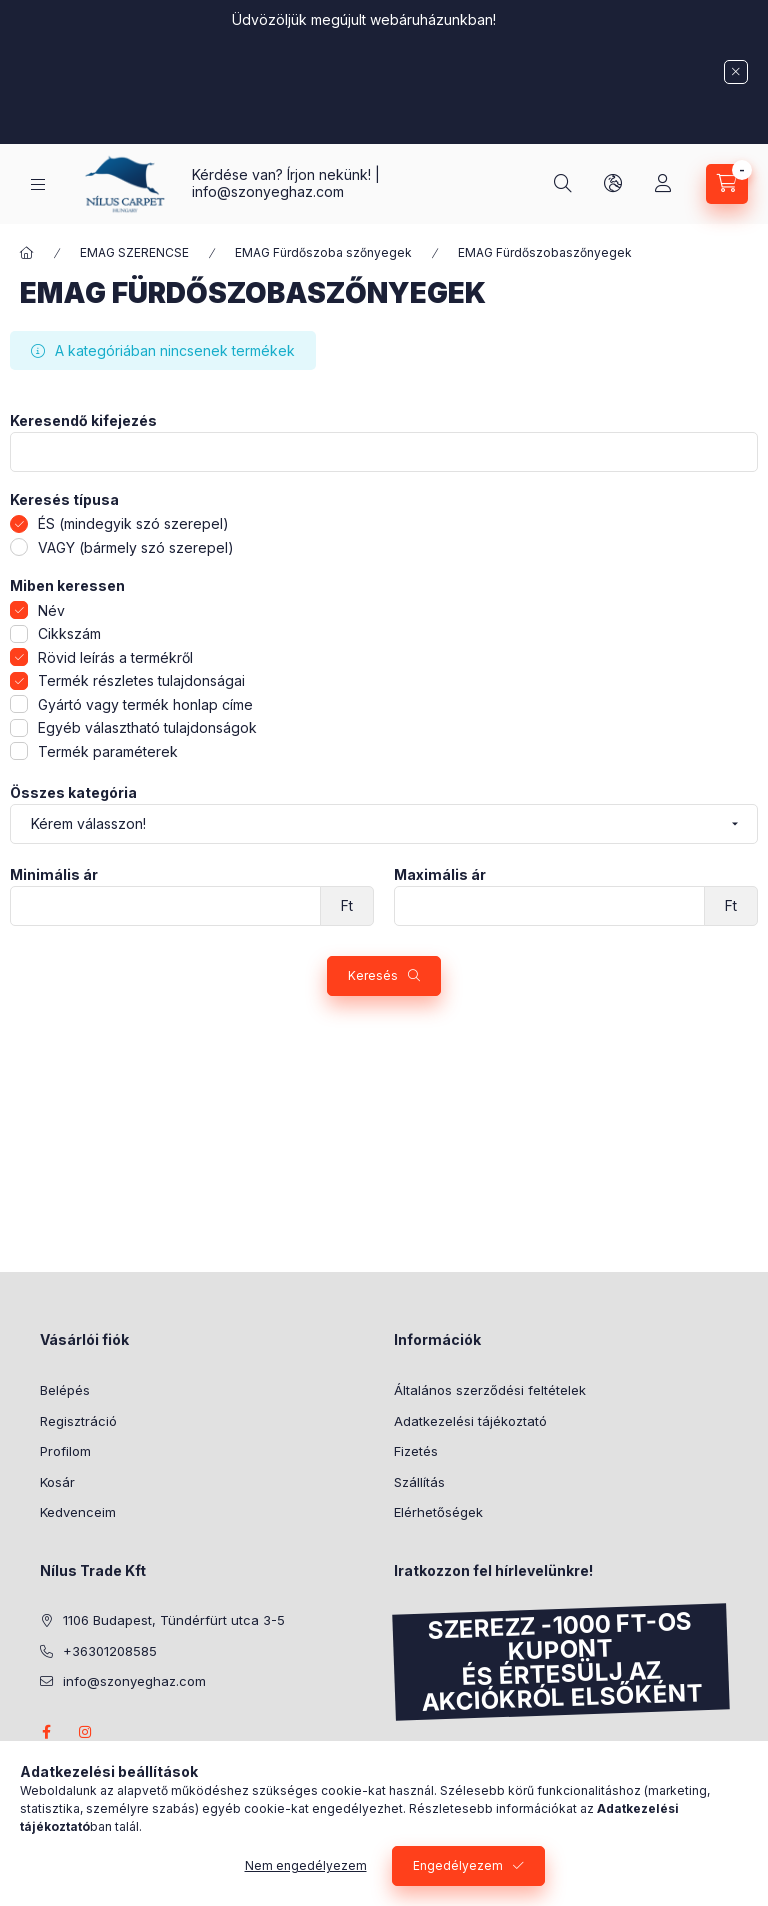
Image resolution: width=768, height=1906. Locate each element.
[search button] (563, 184)
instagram (86, 1732)
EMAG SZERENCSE (134, 252)
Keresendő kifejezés (83, 421)
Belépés (65, 1390)
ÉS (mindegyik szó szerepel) (133, 523)
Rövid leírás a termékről (115, 657)
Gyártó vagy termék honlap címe (145, 704)
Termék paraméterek (108, 751)
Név (51, 610)
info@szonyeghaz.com (268, 191)
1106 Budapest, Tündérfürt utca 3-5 (174, 1620)
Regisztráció (78, 1421)
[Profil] (663, 184)
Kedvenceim (78, 1512)
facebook (46, 1732)
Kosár (57, 1482)
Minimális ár (54, 875)
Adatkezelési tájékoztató (470, 1421)
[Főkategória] (27, 253)
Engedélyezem (458, 1865)
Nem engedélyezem (306, 1865)
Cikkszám (69, 633)
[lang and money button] (613, 184)
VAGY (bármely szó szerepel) (136, 547)
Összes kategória (73, 793)
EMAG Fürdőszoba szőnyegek (323, 252)
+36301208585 (110, 1651)
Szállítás (419, 1482)
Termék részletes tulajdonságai (141, 680)
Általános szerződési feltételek (490, 1390)
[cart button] (727, 184)
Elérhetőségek (438, 1512)
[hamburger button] (38, 184)
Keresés (373, 975)
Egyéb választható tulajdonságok (147, 727)
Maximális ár (440, 875)
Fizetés (416, 1451)
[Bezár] (736, 72)
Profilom (65, 1451)
